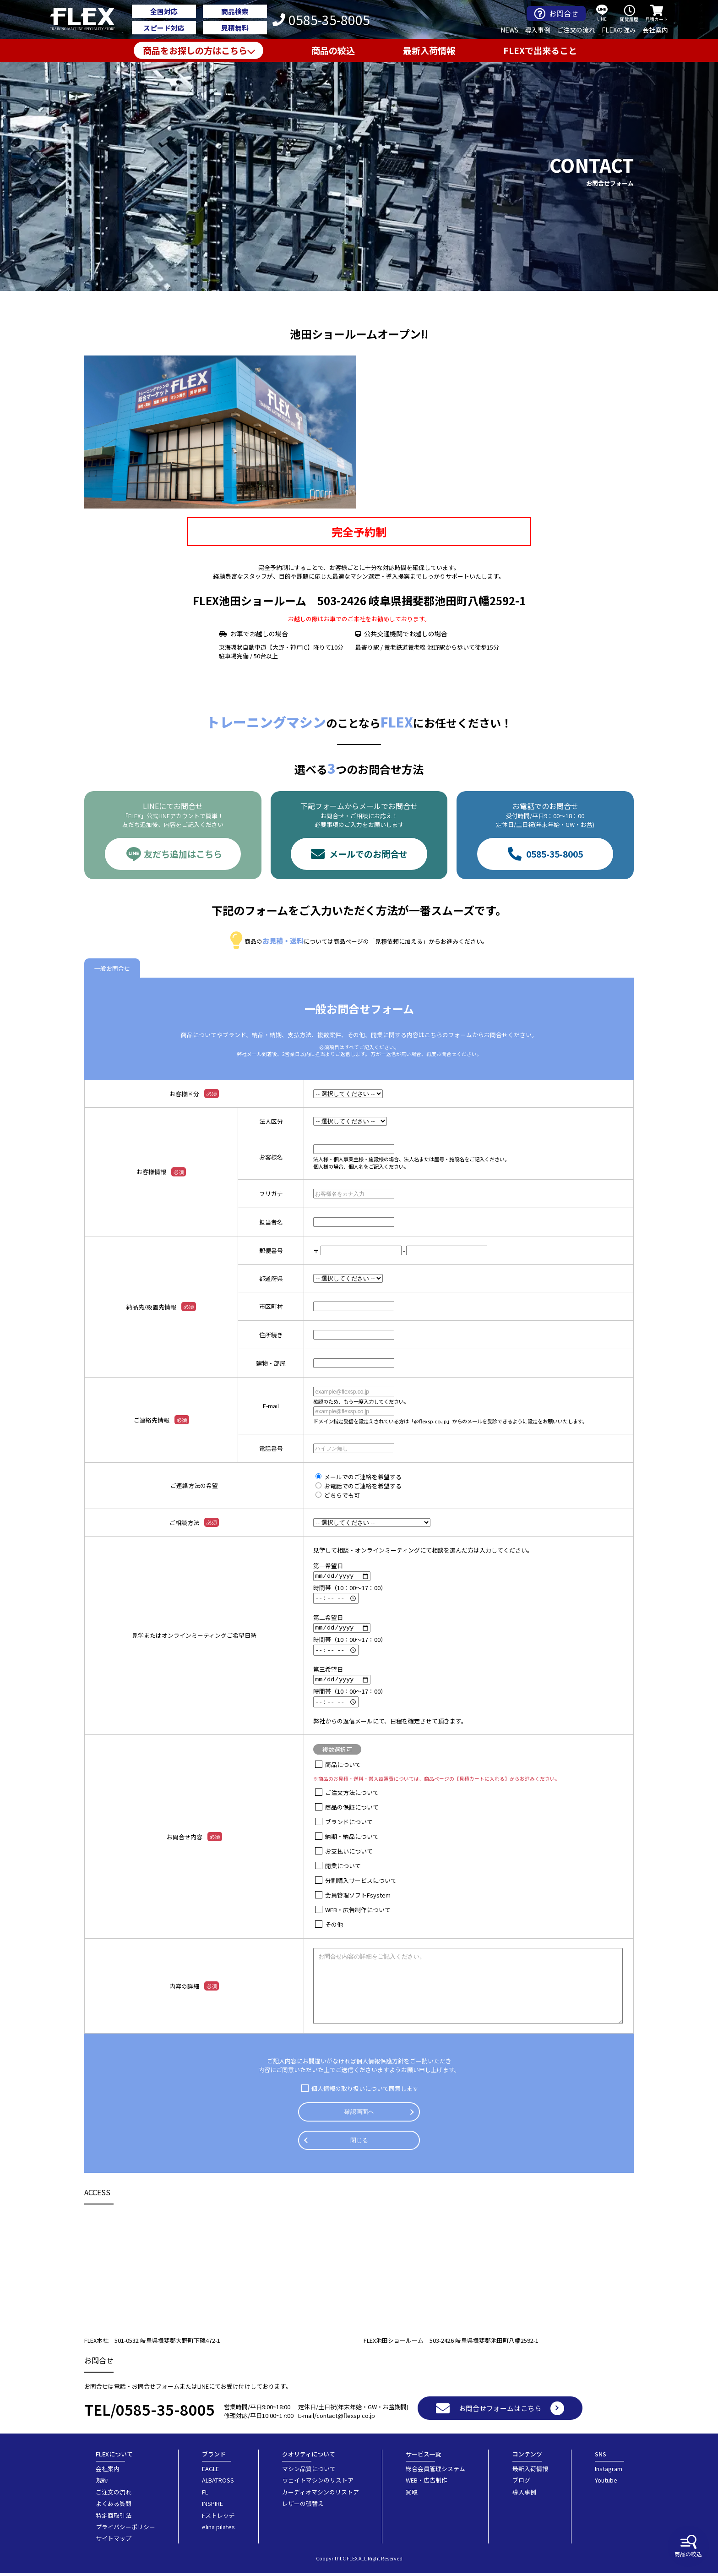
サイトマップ (113, 2541)
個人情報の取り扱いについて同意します (365, 2091)
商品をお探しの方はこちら (195, 50)
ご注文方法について (352, 1795)
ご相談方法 (194, 1522)
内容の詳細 (194, 1988)
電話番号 (271, 1448)
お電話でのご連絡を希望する (363, 1486)
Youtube (606, 2482)
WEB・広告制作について (358, 1912)
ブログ (521, 2482)
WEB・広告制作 (426, 2482)
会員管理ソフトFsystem (358, 1897)
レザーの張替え (303, 2506)
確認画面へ (359, 2114)
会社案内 (655, 29)
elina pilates (218, 2529)
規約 (102, 2482)
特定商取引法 (113, 2517)
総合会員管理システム (435, 2471)
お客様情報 (161, 1171)
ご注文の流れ (576, 29)
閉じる (359, 2142)
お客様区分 (194, 1093)
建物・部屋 (271, 1363)
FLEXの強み (619, 29)
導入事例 (537, 29)
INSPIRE (212, 2506)
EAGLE (210, 2471)
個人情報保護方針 (380, 2063)
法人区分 (271, 1121)
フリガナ (271, 1193)
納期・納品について (352, 1839)
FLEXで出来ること (540, 50)
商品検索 (235, 11)
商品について (343, 1767)
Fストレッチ (218, 2517)
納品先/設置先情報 (161, 1306)
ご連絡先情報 (161, 1419)
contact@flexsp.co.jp (345, 2418)
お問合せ (556, 13)
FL (205, 2494)
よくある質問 (113, 2506)
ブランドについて (349, 1824)
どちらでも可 (342, 1495)
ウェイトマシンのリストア (318, 2482)
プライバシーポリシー (125, 2529)
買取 (412, 2494)
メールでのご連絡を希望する (363, 1476)
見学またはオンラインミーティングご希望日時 (194, 1636)
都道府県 (271, 1278)
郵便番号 (271, 1250)
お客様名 (271, 1157)
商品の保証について (352, 1809)
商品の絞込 (688, 2546)
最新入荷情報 (429, 50)
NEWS (509, 29)
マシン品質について (309, 2471)
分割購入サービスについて (361, 1883)
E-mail (271, 1405)
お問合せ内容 (194, 1839)
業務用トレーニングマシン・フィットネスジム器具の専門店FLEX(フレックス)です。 (87, 19)
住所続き (271, 1334)
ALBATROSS (218, 2482)
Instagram (608, 2471)
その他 (334, 1927)
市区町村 (271, 1306)
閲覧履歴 (629, 13)
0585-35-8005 (321, 20)
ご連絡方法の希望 (194, 1485)
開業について (343, 1868)
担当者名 (271, 1222)
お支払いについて (349, 1853)
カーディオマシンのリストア (320, 2494)
